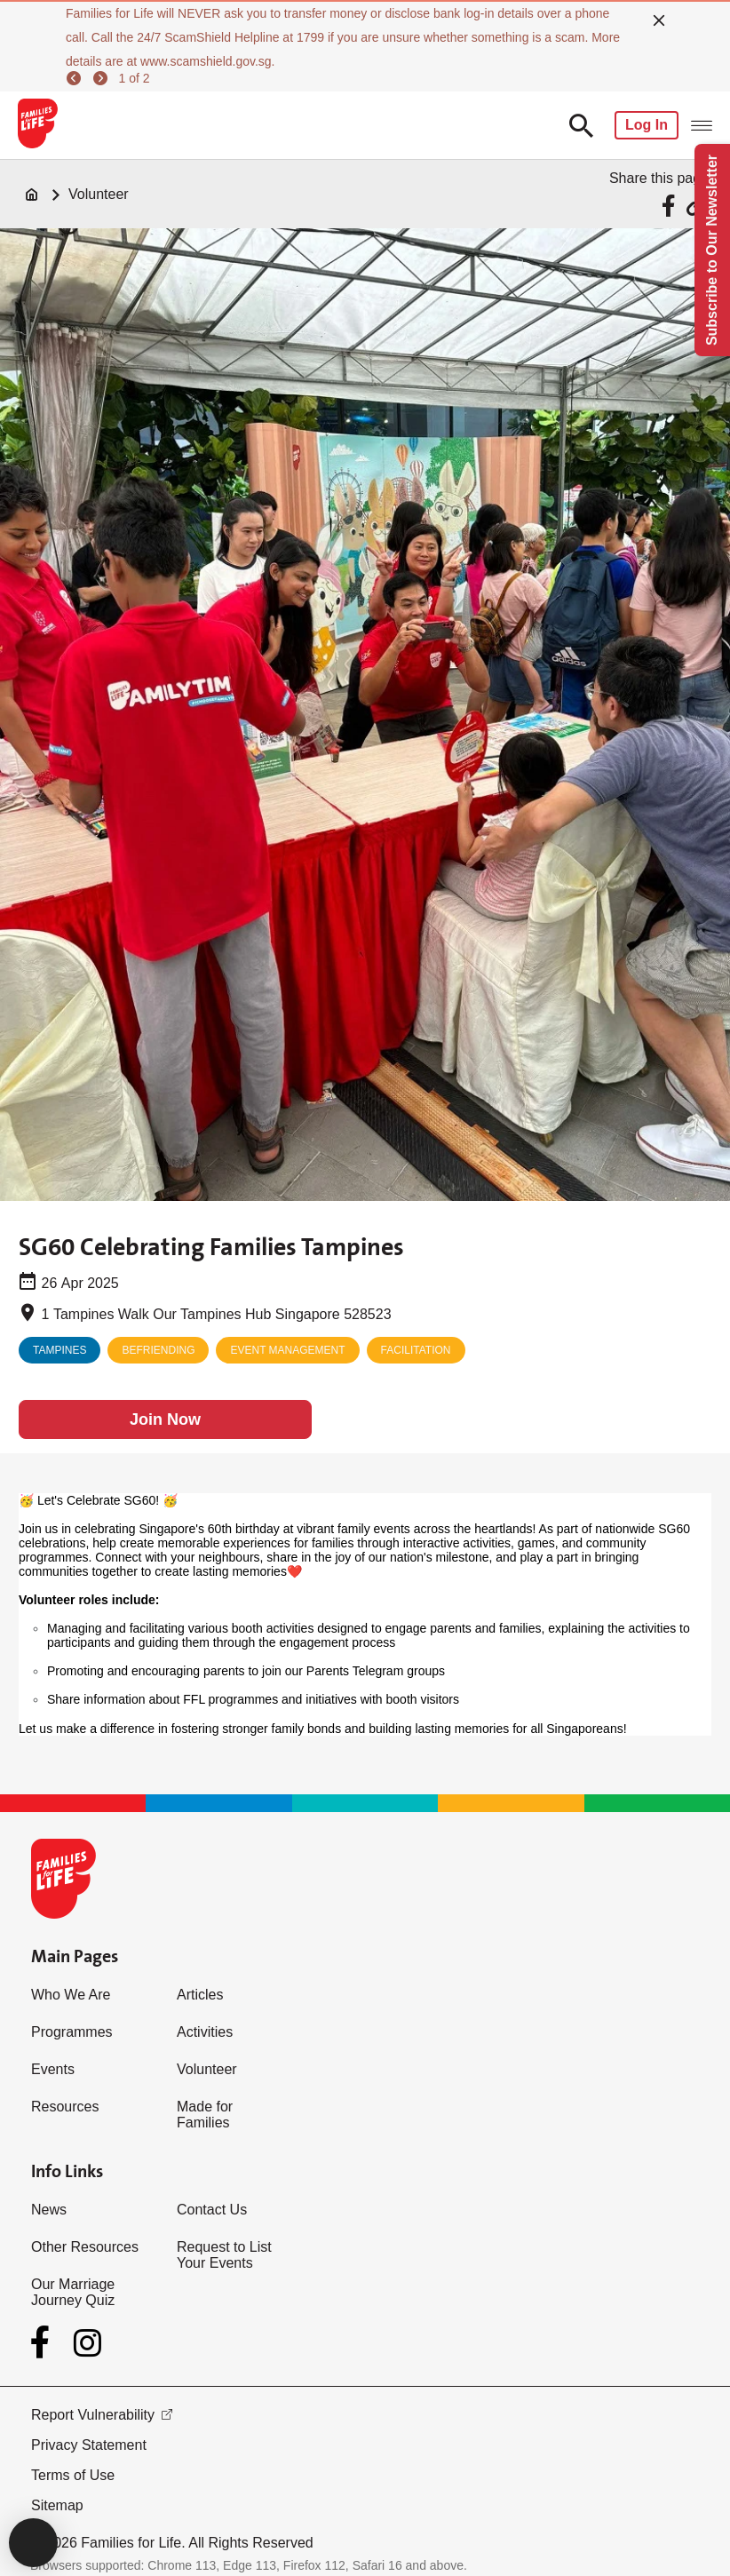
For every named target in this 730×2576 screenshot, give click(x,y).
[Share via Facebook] (671, 206)
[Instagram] (87, 2343)
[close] (659, 20)
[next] (103, 78)
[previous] (76, 78)
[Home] (32, 194)
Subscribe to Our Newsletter (711, 250)
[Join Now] (165, 1419)
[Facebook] (43, 2342)
